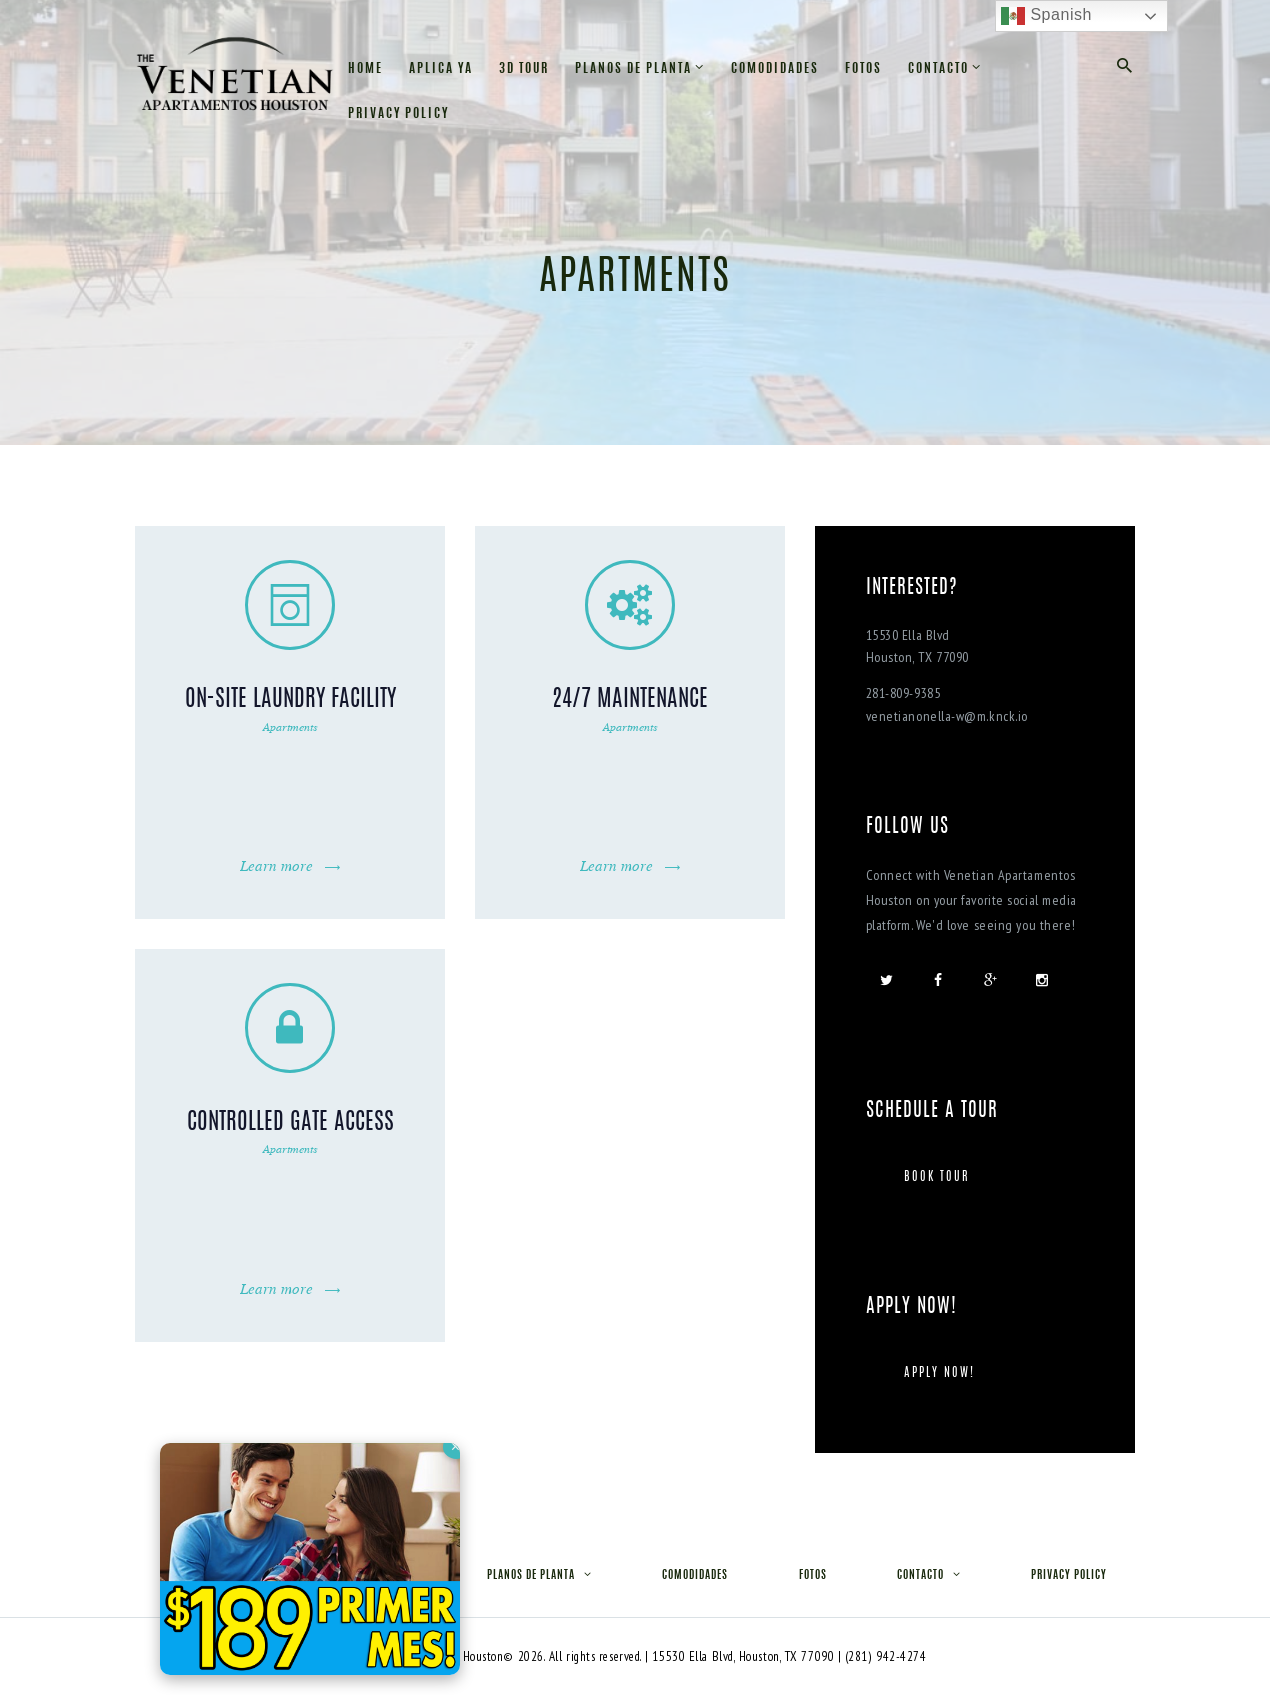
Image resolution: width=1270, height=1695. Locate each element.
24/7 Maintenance (630, 700)
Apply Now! (939, 1373)
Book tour (937, 1177)
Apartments (290, 726)
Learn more (276, 865)
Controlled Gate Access (290, 1123)
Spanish (1046, 16)
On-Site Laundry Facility (290, 700)
